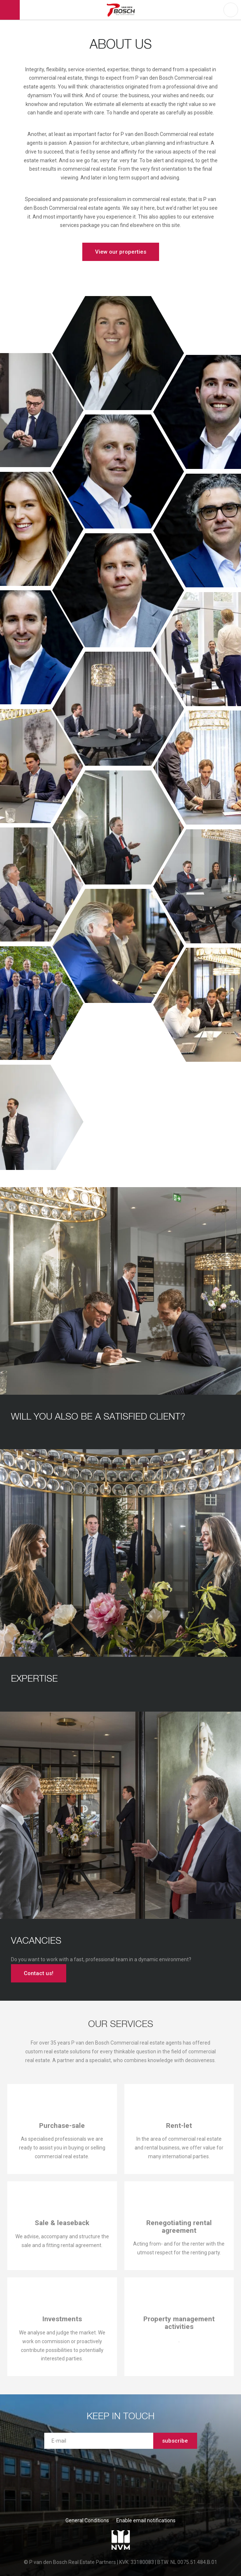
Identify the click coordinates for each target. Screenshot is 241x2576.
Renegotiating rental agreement (179, 2227)
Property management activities (179, 2323)
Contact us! (38, 1973)
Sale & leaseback (62, 2223)
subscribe (175, 2440)
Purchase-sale (62, 2125)
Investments (62, 2319)
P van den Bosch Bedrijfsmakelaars (121, 10)
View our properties (120, 252)
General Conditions (87, 2520)
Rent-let (179, 2125)
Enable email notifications (146, 2520)
